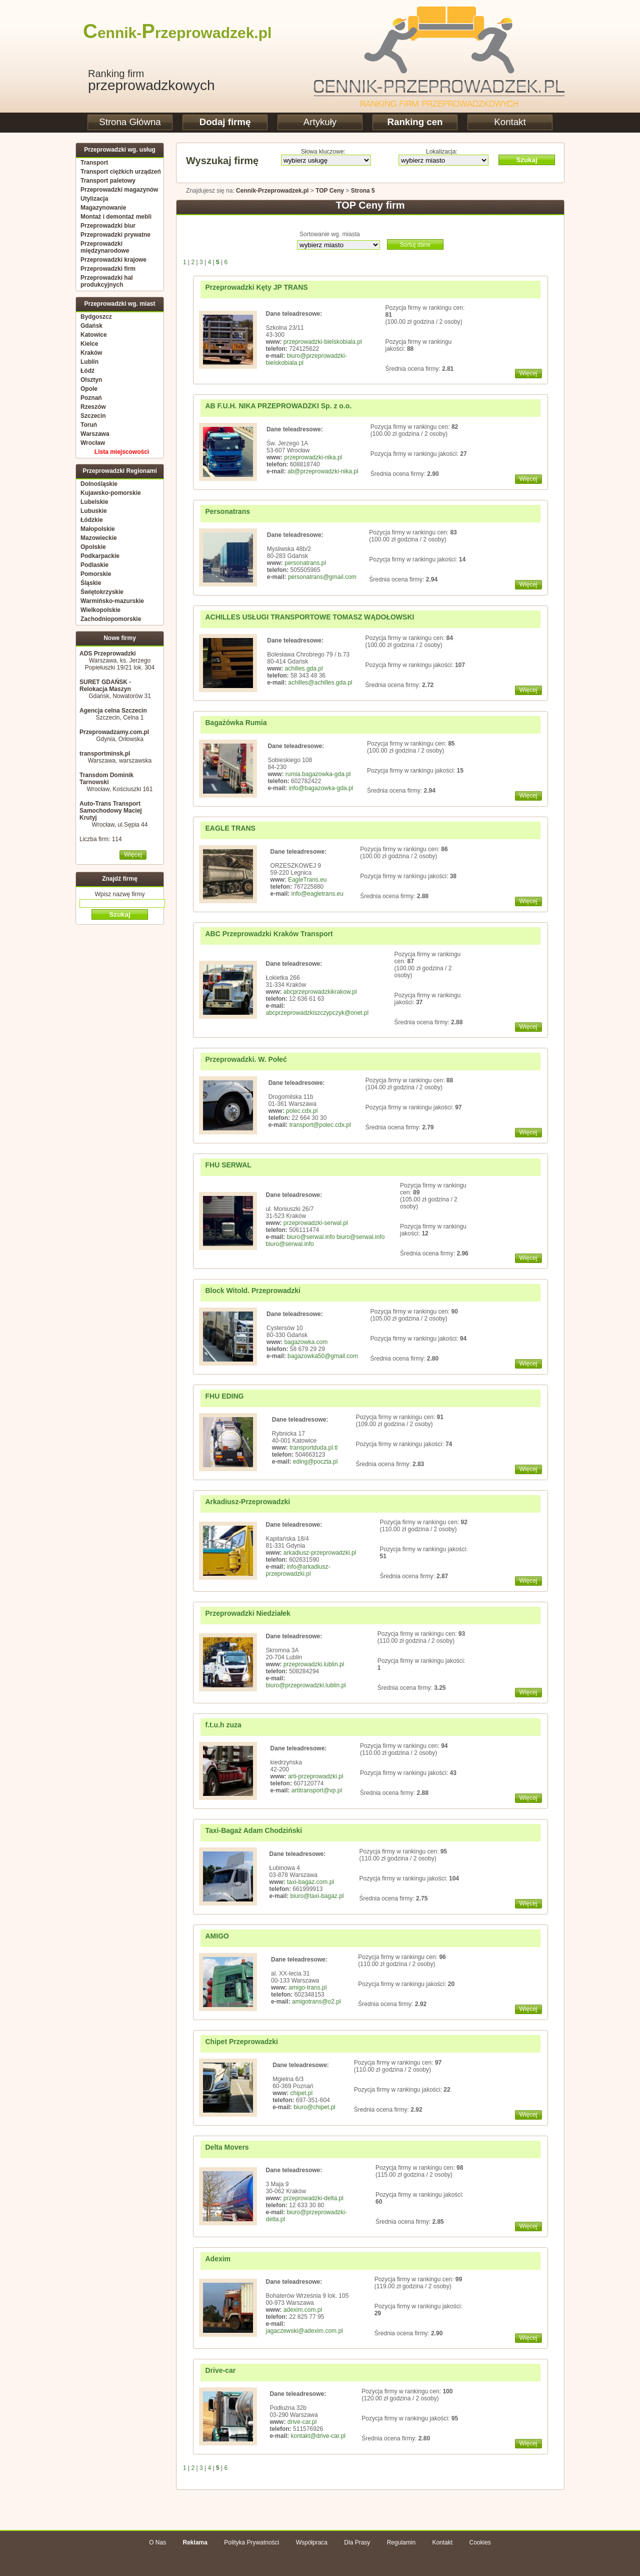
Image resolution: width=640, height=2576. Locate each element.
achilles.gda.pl (304, 668)
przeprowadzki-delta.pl (314, 2198)
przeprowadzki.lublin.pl (314, 1664)
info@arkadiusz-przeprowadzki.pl (298, 1570)
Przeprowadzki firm (108, 268)
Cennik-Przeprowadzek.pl (272, 190)
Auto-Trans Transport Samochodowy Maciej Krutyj (111, 810)
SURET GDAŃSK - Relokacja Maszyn (105, 686)
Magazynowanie (103, 207)
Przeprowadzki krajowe (113, 259)
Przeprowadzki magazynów (119, 189)
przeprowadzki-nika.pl (313, 457)
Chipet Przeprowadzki (242, 2042)
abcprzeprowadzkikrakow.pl (320, 991)
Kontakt (510, 122)
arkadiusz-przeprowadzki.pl (320, 1552)
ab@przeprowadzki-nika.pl (323, 471)
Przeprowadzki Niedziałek (248, 1613)
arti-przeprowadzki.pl (316, 1776)
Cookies (479, 2542)
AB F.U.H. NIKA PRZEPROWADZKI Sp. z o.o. (279, 406)
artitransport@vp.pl (317, 1790)
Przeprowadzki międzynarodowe (104, 247)
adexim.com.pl (303, 2309)
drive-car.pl (302, 2421)
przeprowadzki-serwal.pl (316, 1222)
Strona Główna (129, 122)
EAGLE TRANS (231, 828)
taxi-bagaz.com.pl (310, 1881)
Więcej (133, 854)
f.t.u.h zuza (224, 1725)
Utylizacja (94, 198)
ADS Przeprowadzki (108, 653)
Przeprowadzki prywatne (115, 234)
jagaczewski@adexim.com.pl (304, 2330)
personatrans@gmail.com (322, 576)
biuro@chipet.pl (315, 2107)
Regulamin (401, 2542)
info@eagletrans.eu (318, 893)
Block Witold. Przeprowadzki (253, 1290)
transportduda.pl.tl (314, 1447)
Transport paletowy (108, 180)
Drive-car (221, 2370)
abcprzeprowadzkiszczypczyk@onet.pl (317, 1012)
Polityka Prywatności (251, 2542)
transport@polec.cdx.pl (320, 1124)
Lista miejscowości (121, 451)
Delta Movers (227, 2147)
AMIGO (217, 1936)
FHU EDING (225, 1396)
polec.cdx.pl (302, 1110)
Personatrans (228, 511)
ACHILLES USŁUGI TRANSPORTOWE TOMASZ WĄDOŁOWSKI (310, 617)
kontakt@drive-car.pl (318, 2435)
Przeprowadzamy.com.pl (114, 732)
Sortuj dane (415, 244)
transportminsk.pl (105, 753)
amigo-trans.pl (307, 1987)
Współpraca (312, 2542)
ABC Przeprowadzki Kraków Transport (269, 934)
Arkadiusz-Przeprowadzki (248, 1502)
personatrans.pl (305, 562)
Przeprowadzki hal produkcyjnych (106, 281)
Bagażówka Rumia (236, 723)
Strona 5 (363, 190)
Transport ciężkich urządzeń (120, 171)
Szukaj (526, 160)
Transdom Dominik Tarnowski (107, 779)
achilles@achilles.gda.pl (320, 682)
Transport (94, 162)
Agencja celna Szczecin (113, 710)
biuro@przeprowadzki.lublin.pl (306, 1685)
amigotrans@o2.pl (316, 2001)
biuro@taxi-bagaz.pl (317, 1895)
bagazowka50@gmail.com (323, 1356)
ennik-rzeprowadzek (168, 33)
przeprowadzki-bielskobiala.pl (323, 341)
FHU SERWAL (229, 1165)
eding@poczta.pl (315, 1461)
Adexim (218, 2259)
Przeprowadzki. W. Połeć (246, 1059)
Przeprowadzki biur (108, 225)
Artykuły (320, 122)
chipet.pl (301, 2093)
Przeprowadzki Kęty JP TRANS (257, 287)
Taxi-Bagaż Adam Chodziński (254, 1830)
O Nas (157, 2542)
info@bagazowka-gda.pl (320, 788)
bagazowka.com (306, 1342)
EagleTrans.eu (307, 879)
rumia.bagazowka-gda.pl (318, 774)
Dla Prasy (357, 2542)
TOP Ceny (330, 190)
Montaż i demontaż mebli (116, 216)
